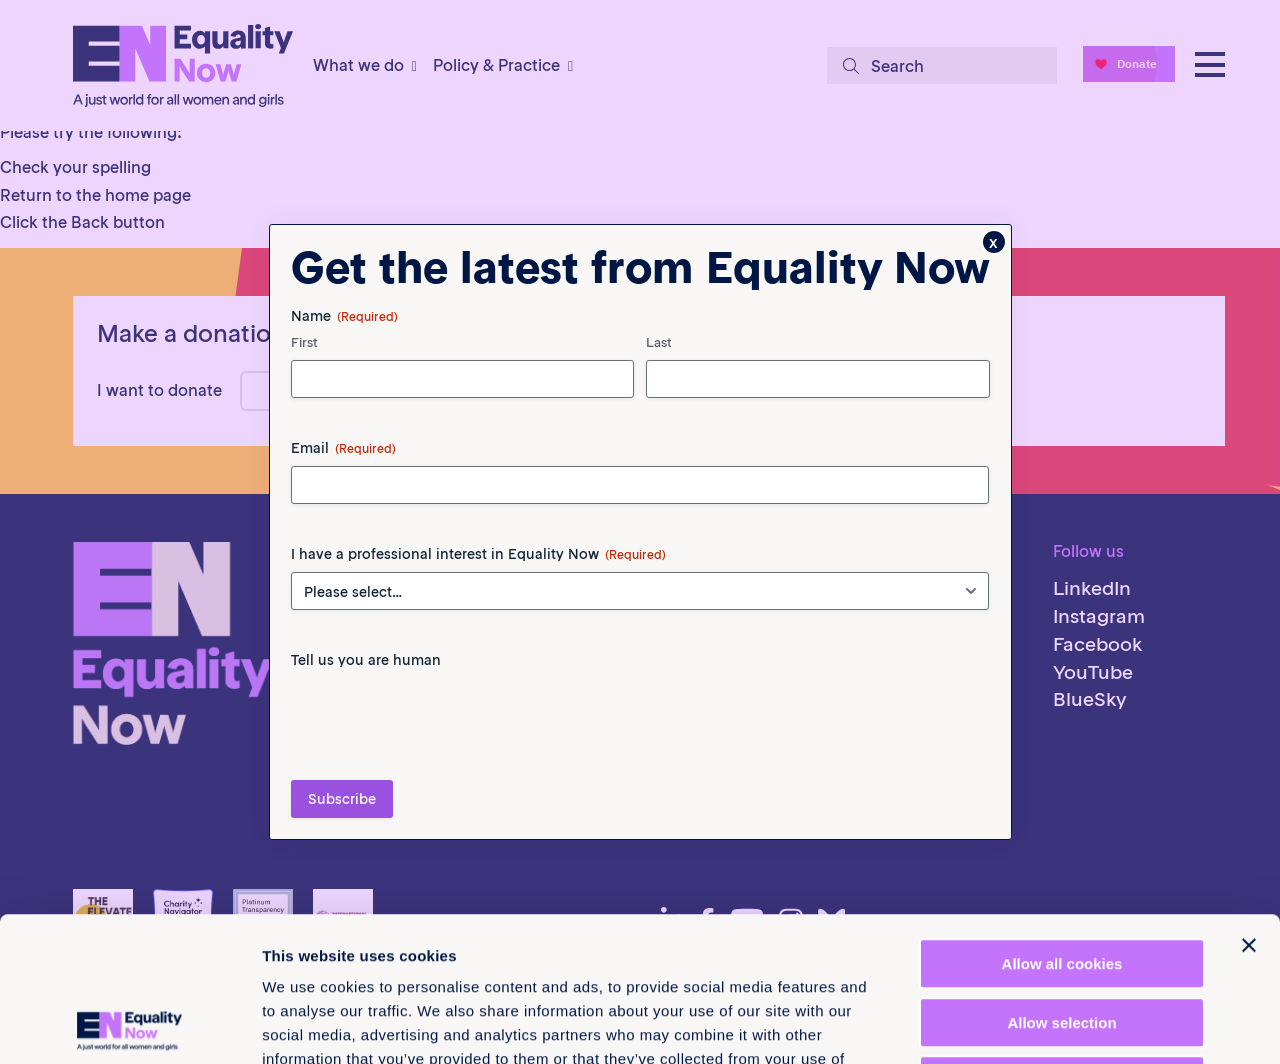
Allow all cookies (1062, 819)
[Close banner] (1249, 801)
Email (343, 487)
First (304, 381)
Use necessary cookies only (1062, 936)
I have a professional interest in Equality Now (478, 593)
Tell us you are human (366, 699)
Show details (1049, 1024)
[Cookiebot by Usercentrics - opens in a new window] (129, 1025)
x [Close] (993, 281)
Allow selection (1061, 878)
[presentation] (443, 756)
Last (659, 381)
